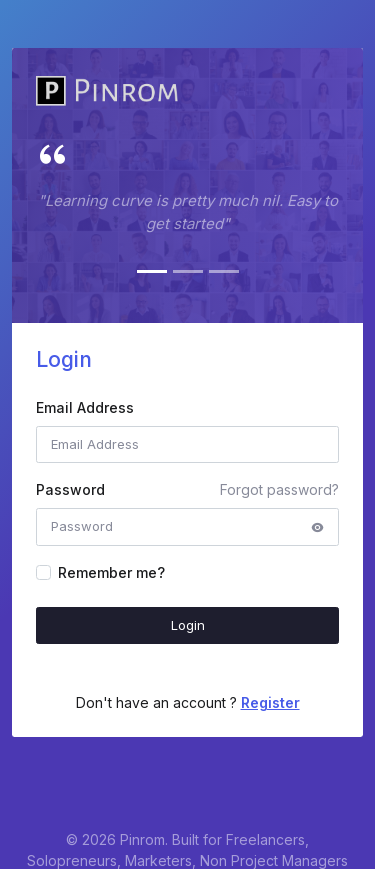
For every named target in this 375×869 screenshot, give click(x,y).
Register (270, 702)
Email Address (85, 407)
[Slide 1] (152, 271)
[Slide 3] (224, 271)
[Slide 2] (188, 271)
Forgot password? (279, 489)
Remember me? (111, 572)
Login (188, 625)
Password (70, 489)
